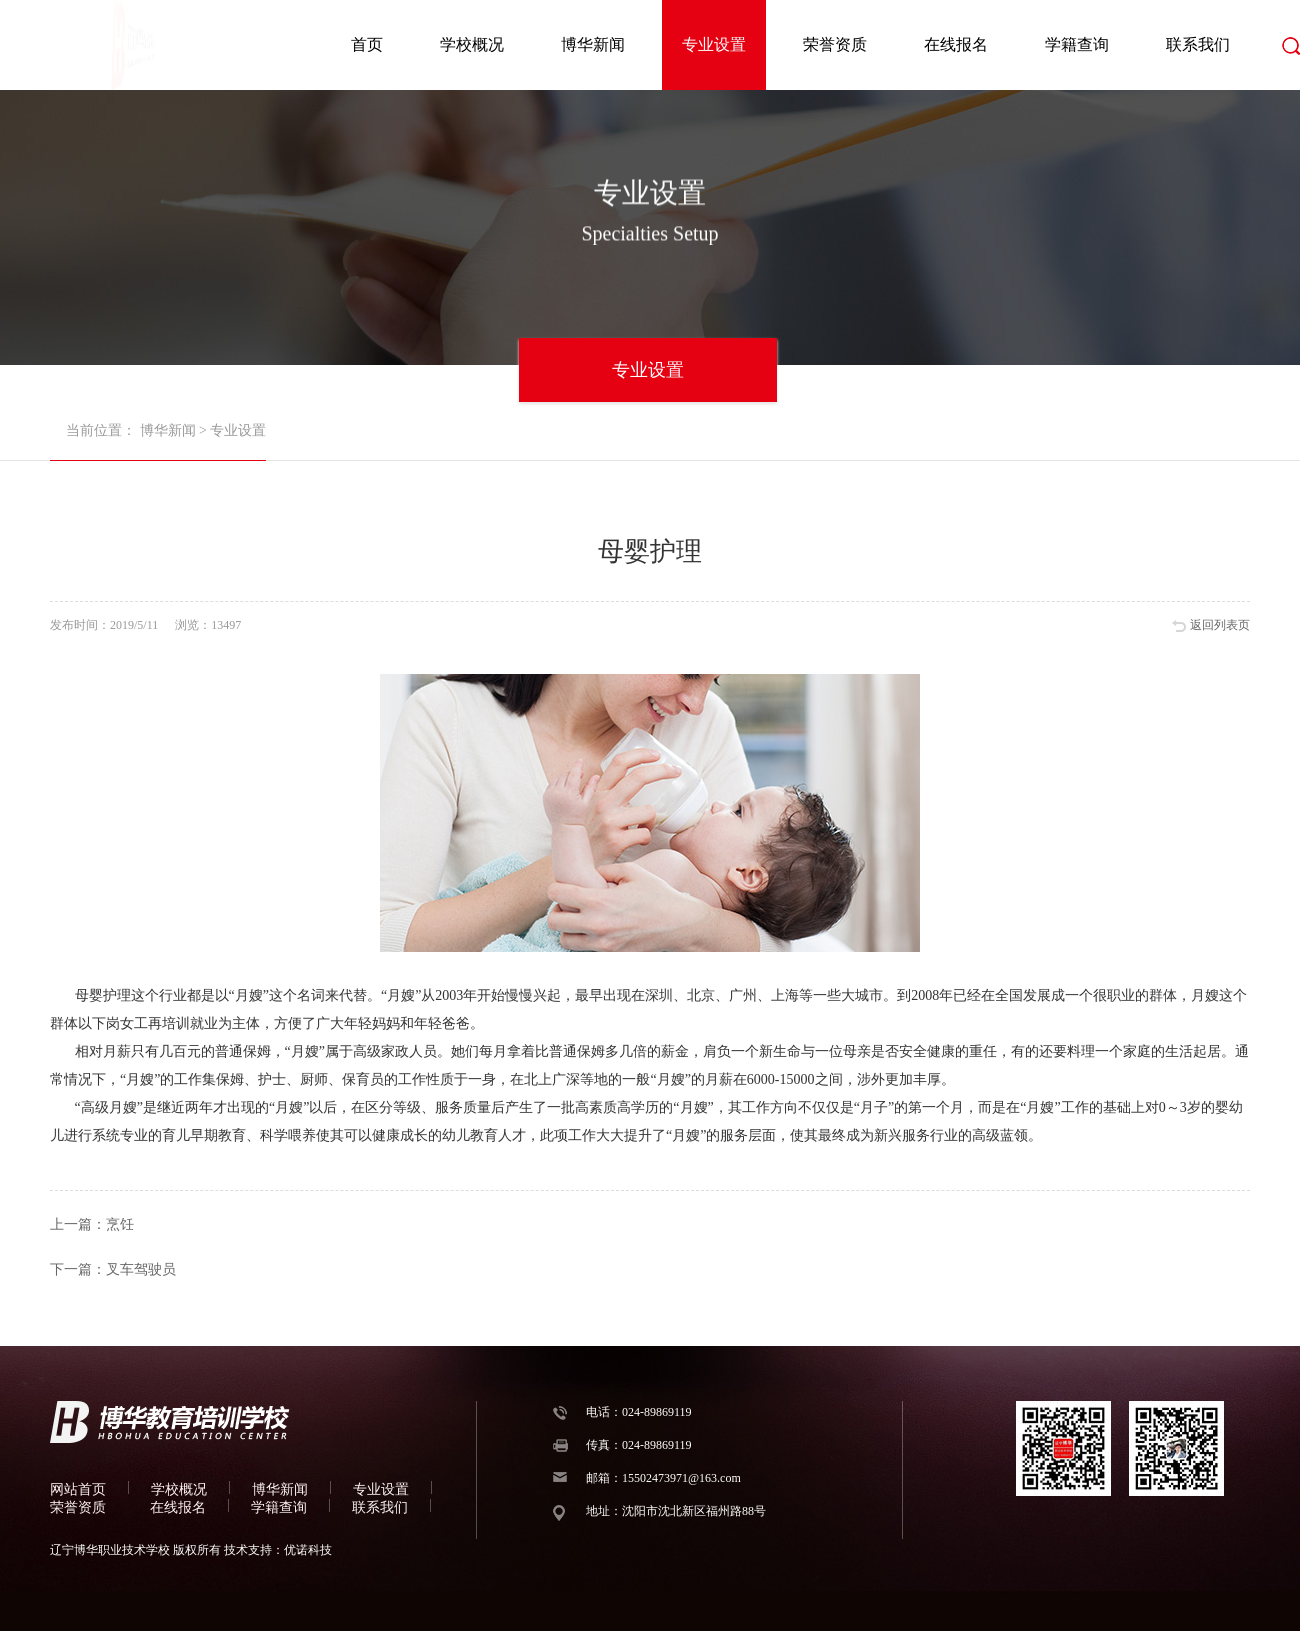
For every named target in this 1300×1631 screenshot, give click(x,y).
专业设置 (714, 44)
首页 (367, 44)
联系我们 (1198, 44)
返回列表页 (1220, 625)
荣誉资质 (835, 44)
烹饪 (120, 1224)
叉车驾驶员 (141, 1269)
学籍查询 (1077, 44)
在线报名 (956, 44)
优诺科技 (308, 1550)
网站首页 (78, 1489)
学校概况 (472, 44)
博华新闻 (593, 44)
